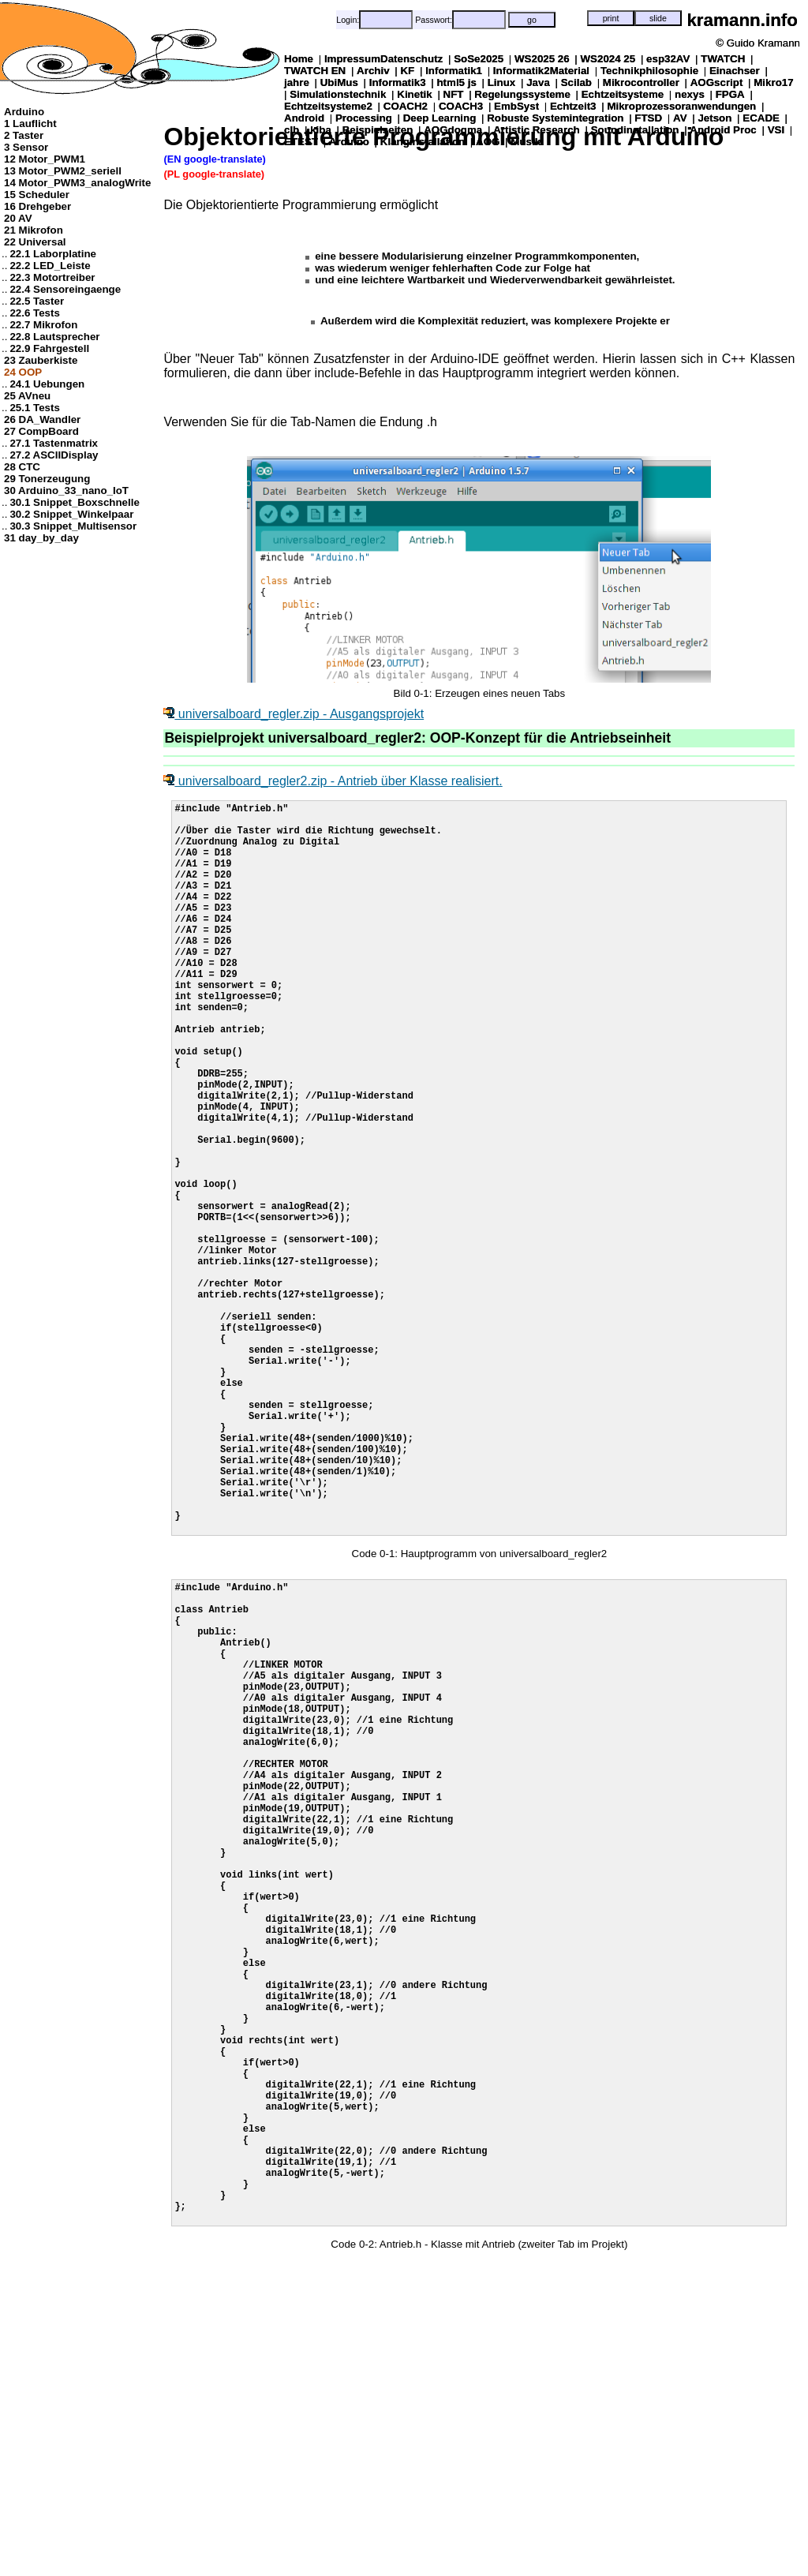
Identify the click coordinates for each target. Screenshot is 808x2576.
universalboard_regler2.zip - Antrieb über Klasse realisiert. (332, 781)
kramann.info (742, 20)
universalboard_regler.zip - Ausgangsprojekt (293, 714)
